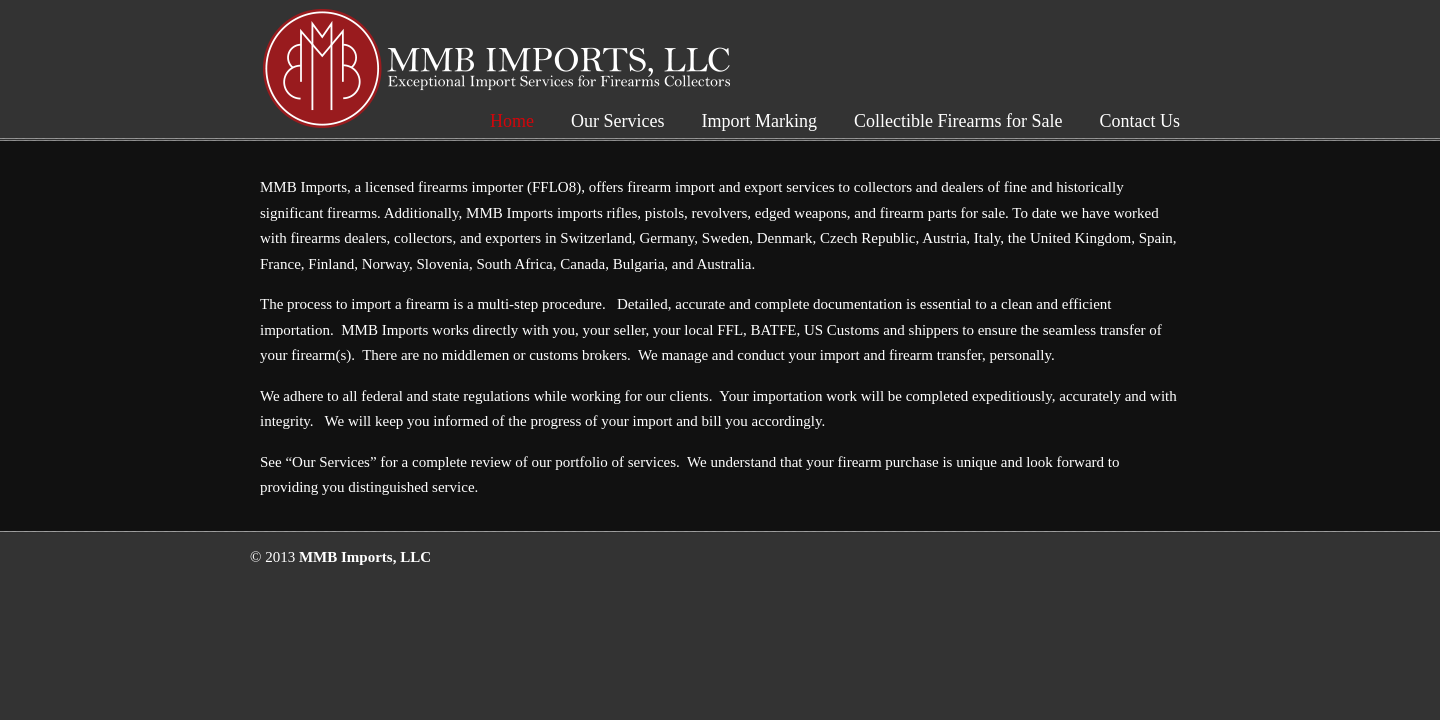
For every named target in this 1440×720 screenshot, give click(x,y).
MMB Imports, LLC (499, 68)
